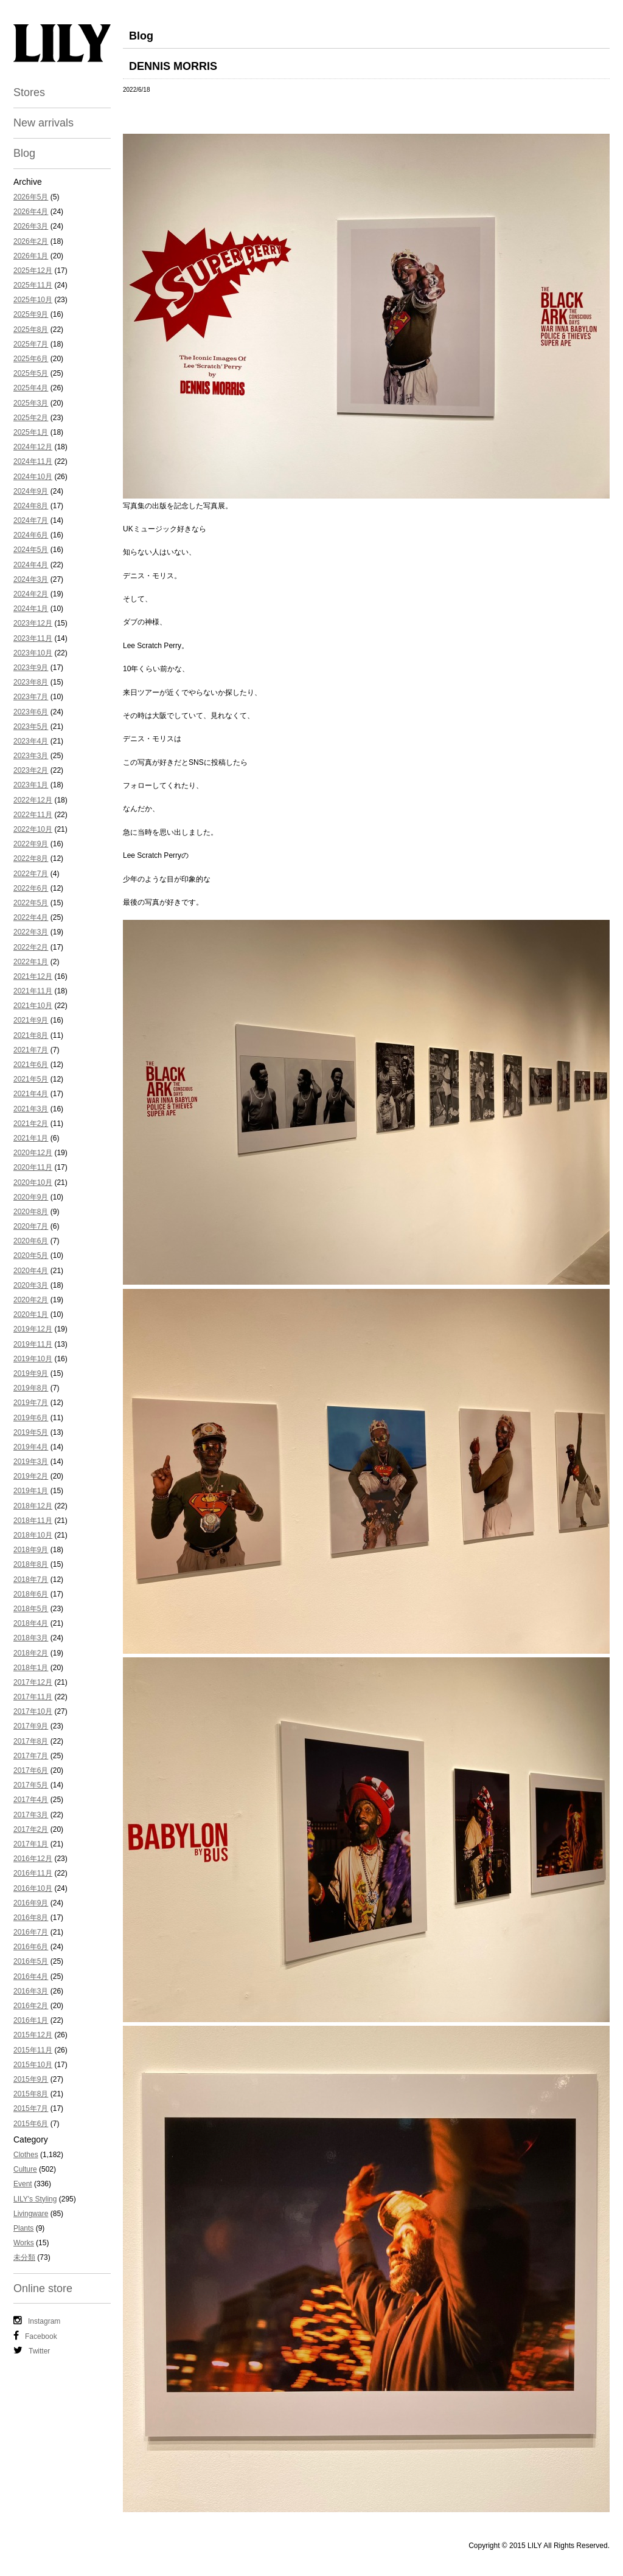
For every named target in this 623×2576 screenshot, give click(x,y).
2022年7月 (30, 873)
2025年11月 (32, 285)
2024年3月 (30, 579)
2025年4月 (30, 388)
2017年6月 (30, 1770)
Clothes (25, 2154)
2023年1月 (30, 785)
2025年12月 (32, 270)
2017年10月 (32, 1711)
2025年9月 (30, 314)
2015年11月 (32, 2050)
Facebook (35, 2336)
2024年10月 (32, 476)
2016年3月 (30, 1991)
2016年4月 (30, 1976)
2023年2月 (30, 770)
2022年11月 (32, 814)
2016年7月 (30, 1932)
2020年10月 (32, 1182)
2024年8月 (30, 506)
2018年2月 (30, 1653)
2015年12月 (32, 2035)
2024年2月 (30, 594)
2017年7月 (30, 1756)
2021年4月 (30, 1093)
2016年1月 (30, 2020)
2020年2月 (30, 1300)
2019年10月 (32, 1359)
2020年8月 (30, 1211)
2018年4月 (30, 1623)
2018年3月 (30, 1638)
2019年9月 (30, 1373)
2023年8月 (30, 682)
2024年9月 (30, 491)
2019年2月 (30, 1476)
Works (23, 2243)
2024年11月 (32, 461)
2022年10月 (32, 829)
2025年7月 (30, 344)
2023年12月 (32, 623)
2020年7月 (30, 1226)
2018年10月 (32, 1535)
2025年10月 (32, 299)
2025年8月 (30, 329)
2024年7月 (30, 520)
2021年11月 (32, 991)
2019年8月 (30, 1388)
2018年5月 (30, 1608)
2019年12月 (32, 1329)
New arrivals (43, 123)
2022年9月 (30, 844)
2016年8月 (30, 1917)
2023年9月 (30, 667)
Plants (23, 2228)
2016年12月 (32, 1858)
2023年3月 (30, 755)
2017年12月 (32, 1682)
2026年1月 (30, 256)
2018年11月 (32, 1520)
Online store (42, 2288)
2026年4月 (30, 211)
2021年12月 (32, 976)
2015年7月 (30, 2108)
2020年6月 (30, 1241)
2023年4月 (30, 741)
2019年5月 (30, 1432)
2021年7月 (30, 1050)
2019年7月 (30, 1402)
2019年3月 (30, 1461)
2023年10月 (32, 653)
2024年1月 (30, 608)
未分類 (24, 2257)
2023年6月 (30, 712)
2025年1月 (30, 432)
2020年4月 (30, 1270)
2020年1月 (30, 1314)
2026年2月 (30, 241)
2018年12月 (32, 1506)
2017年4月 (30, 1799)
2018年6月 (30, 1594)
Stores (29, 92)
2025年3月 (30, 403)
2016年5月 (30, 1961)
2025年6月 (30, 358)
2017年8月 (30, 1741)
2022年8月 (30, 858)
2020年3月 (30, 1285)
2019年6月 (30, 1418)
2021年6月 (30, 1064)
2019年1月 (30, 1491)
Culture (25, 2169)
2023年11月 (32, 638)
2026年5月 (30, 197)
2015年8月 (30, 2094)
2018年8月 (30, 1564)
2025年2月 (30, 417)
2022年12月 (32, 800)
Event (22, 2184)
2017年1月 (30, 1844)
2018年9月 (30, 1549)
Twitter (31, 2350)
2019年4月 (30, 1447)
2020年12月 (32, 1152)
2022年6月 (30, 888)
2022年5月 (30, 903)
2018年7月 (30, 1579)
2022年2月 (30, 947)
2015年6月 (30, 2123)
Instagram (36, 2321)
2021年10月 (32, 1005)
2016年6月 (30, 1946)
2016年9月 (30, 1903)
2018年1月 (30, 1667)
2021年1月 (30, 1138)
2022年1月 (30, 962)
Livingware (30, 2213)
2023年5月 (30, 726)
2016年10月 (32, 1888)
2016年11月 (32, 1873)
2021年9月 (30, 1020)
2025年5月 (30, 373)
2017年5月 (30, 1785)
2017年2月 (30, 1829)
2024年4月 (30, 565)
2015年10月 (32, 2064)
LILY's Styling (35, 2199)
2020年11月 (32, 1167)
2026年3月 (30, 226)
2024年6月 (30, 535)
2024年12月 (32, 447)
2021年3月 (30, 1109)
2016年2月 (30, 2005)
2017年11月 (32, 1697)
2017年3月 (30, 1815)
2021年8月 (30, 1035)
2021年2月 (30, 1123)
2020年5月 (30, 1255)
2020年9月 (30, 1197)
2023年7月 (30, 696)
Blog (24, 153)
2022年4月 (30, 917)
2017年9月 (30, 1726)
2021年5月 (30, 1079)
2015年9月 (30, 2079)
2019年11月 (32, 1344)
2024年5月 (30, 549)
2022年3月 (30, 932)
